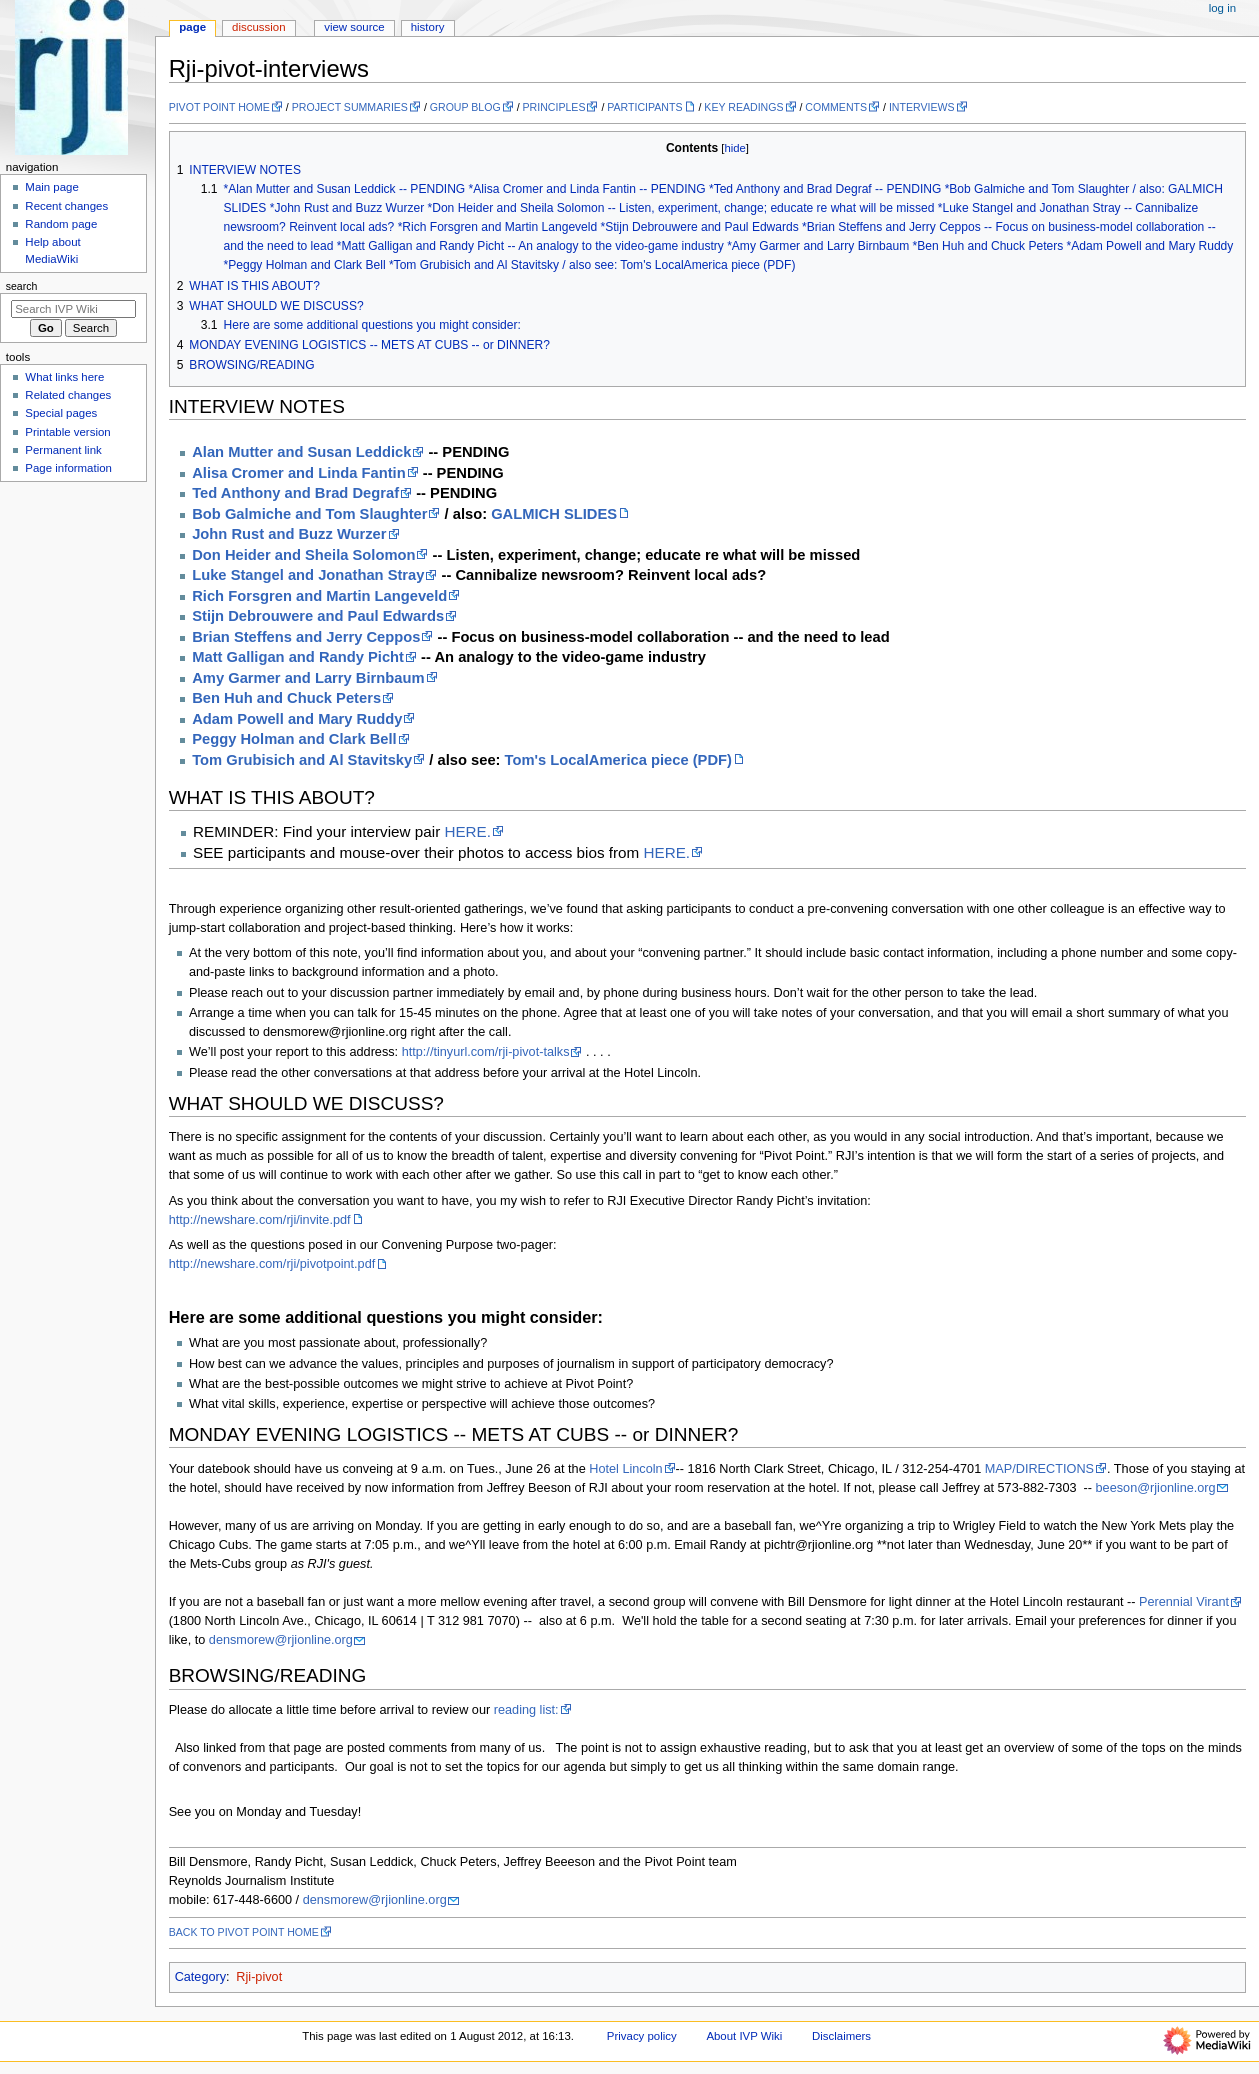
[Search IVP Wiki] (73, 309)
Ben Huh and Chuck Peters (286, 698)
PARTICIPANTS (644, 107)
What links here (64, 377)
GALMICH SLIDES (554, 514)
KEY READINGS (743, 107)
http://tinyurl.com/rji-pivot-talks (486, 1052)
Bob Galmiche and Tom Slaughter (309, 514)
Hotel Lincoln (625, 1469)
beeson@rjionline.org (1156, 1488)
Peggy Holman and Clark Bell (294, 739)
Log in (1222, 8)
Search (22, 286)
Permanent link (63, 450)
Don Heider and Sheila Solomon (303, 555)
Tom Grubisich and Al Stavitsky (302, 760)
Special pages (61, 413)
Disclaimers (841, 2036)
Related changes (68, 395)
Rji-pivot (259, 1977)
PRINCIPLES (554, 107)
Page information (68, 468)
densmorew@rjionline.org (281, 1640)
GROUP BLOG (465, 107)
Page (192, 27)
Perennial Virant (1184, 1602)
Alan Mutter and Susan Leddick (301, 452)
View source (354, 27)
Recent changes (66, 206)
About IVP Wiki (744, 2036)
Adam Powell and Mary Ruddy (297, 719)
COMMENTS (836, 107)
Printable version (67, 432)
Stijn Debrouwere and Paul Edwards (318, 616)
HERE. (467, 831)
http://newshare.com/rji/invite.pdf (260, 1220)
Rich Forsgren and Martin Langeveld (319, 596)
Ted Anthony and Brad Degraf (295, 493)
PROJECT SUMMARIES (350, 107)
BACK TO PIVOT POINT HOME (244, 1932)
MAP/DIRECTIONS (1039, 1469)
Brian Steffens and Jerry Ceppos (306, 637)
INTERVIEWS (922, 107)
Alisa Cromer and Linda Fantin (298, 473)
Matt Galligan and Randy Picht (298, 657)
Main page (52, 187)
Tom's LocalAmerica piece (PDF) (618, 760)
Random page (61, 224)
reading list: (526, 1710)
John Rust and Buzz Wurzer (289, 534)
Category (200, 1977)
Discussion (258, 27)
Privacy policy (642, 2036)
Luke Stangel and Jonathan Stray (308, 575)
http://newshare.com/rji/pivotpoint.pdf (272, 1264)
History (428, 27)
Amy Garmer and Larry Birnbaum (308, 678)
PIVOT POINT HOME (219, 107)
